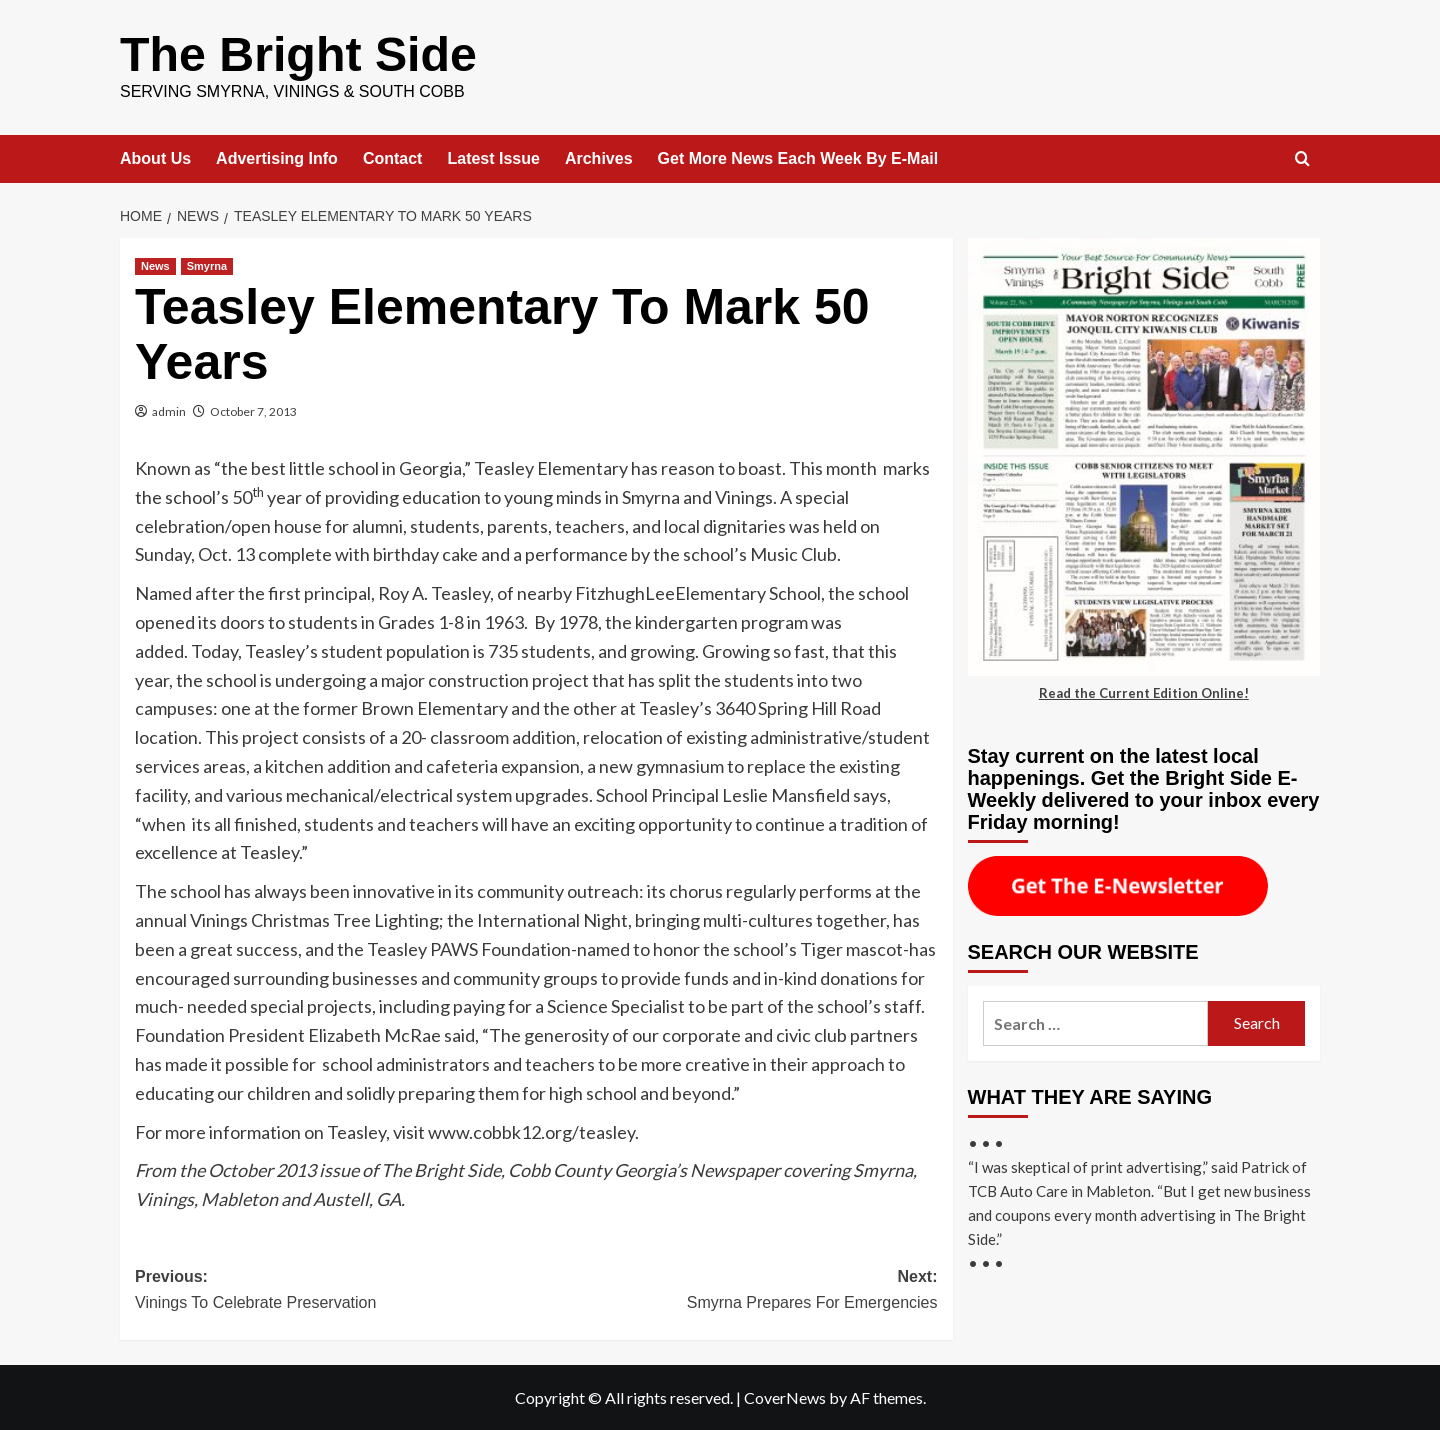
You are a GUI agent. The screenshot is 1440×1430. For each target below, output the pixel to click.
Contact (393, 157)
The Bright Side (297, 53)
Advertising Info (277, 157)
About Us (155, 157)
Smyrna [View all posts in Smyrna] (207, 265)
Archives (599, 157)
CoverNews (785, 1396)
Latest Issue (493, 157)
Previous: (335, 1290)
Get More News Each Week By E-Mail (798, 157)
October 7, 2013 (253, 410)
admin (169, 410)
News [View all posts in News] (155, 265)
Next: (736, 1290)
